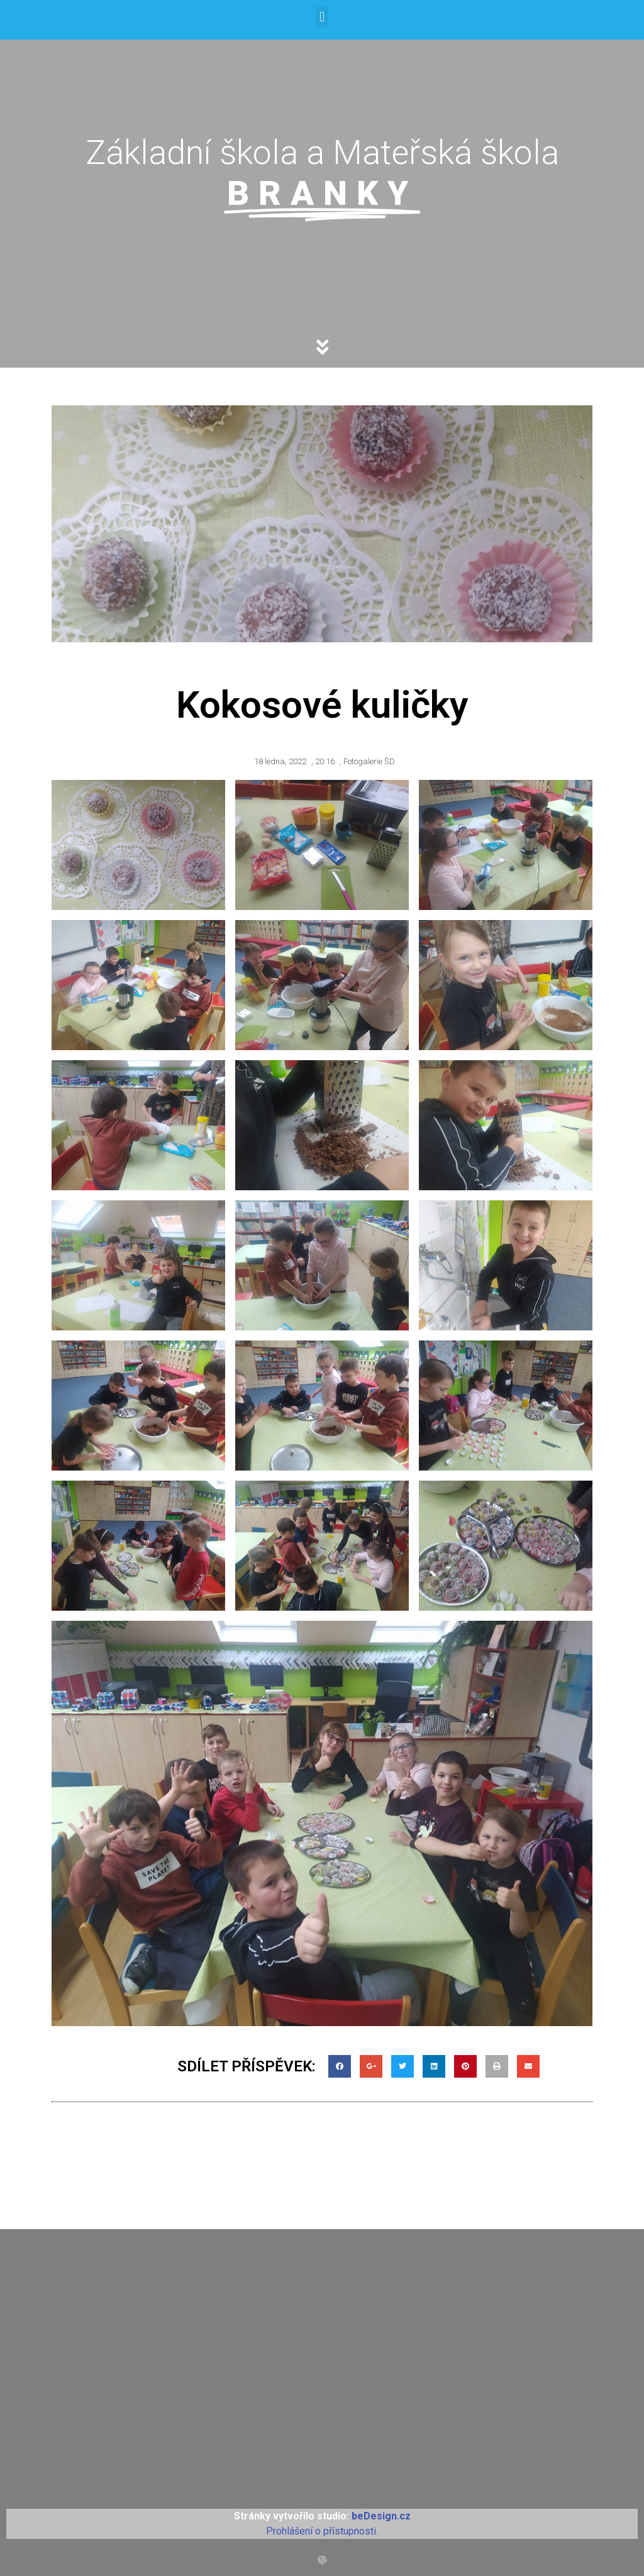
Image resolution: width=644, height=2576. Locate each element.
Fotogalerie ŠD (369, 761)
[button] (322, 16)
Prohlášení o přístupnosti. (322, 2531)
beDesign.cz (381, 2516)
